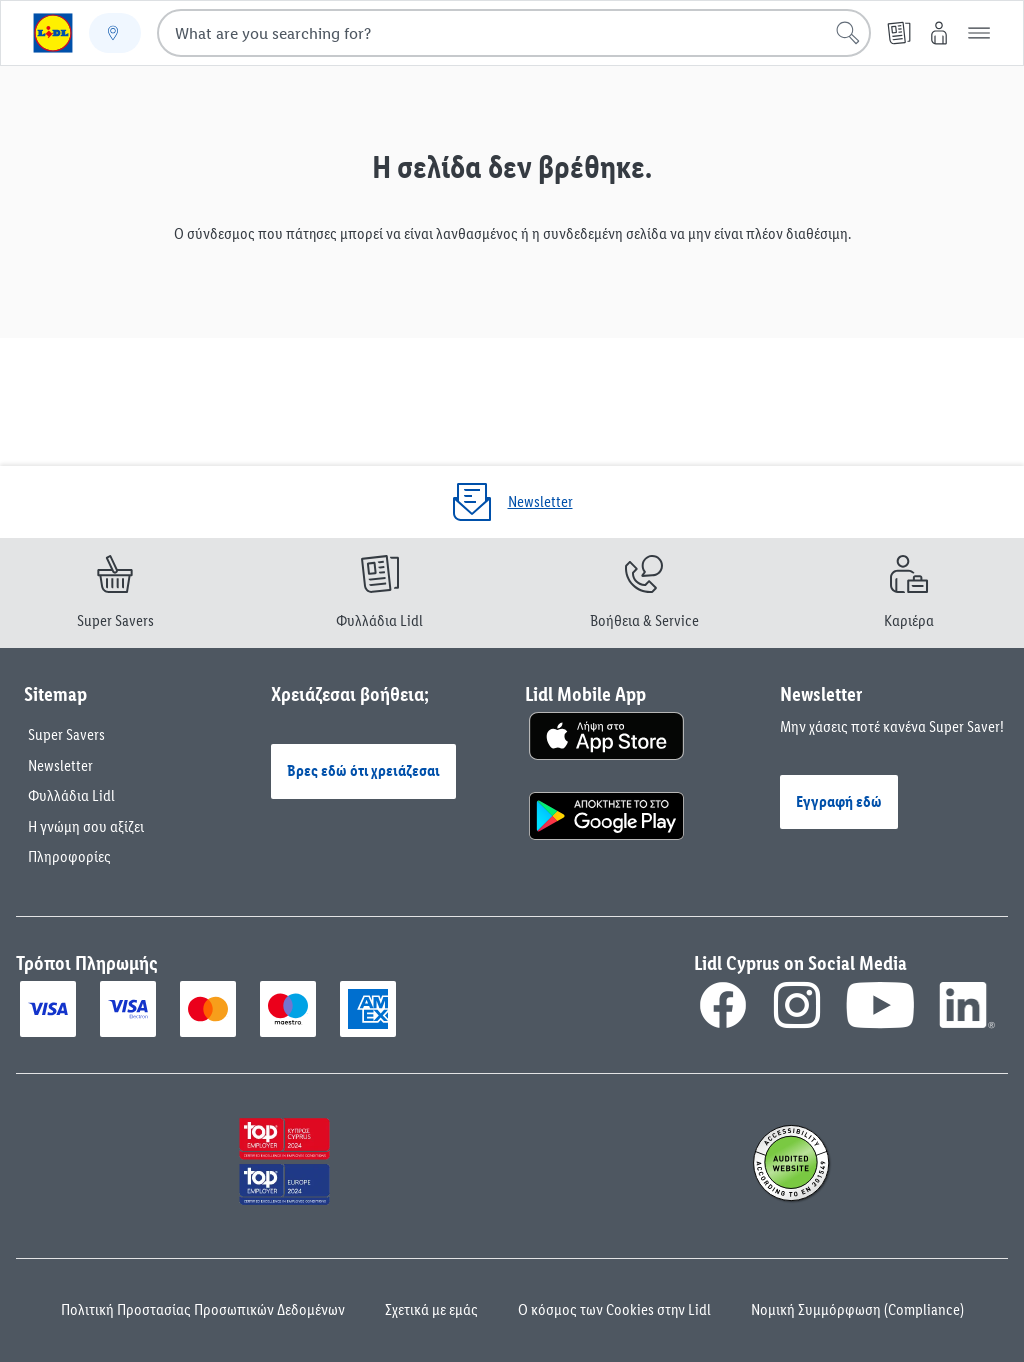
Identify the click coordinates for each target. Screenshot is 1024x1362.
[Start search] (848, 33)
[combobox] (514, 33)
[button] (979, 33)
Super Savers (66, 734)
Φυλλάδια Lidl (71, 795)
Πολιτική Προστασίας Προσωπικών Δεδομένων (203, 1309)
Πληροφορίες (69, 856)
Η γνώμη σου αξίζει (86, 826)
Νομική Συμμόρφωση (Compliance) (857, 1309)
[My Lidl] (939, 33)
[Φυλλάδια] (899, 33)
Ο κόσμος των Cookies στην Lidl (614, 1309)
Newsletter (60, 765)
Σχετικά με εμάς (431, 1309)
